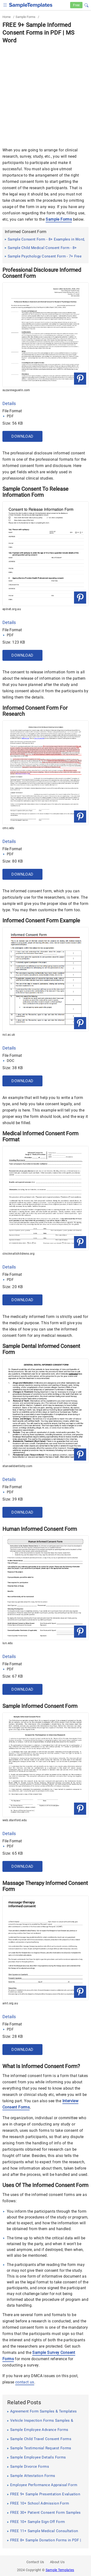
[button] (86, 4)
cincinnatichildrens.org (18, 1253)
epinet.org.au (11, 609)
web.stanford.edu (14, 1820)
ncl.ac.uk (8, 1034)
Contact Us (35, 2562)
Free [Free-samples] (76, 5)
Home (6, 17)
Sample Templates (60, 2570)
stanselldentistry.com (17, 1466)
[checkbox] (5, 4)
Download (22, 436)
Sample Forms (25, 17)
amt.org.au (10, 2003)
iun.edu (7, 1643)
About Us (57, 2562)
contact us (24, 2382)
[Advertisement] (45, 92)
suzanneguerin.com (16, 390)
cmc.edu (8, 828)
